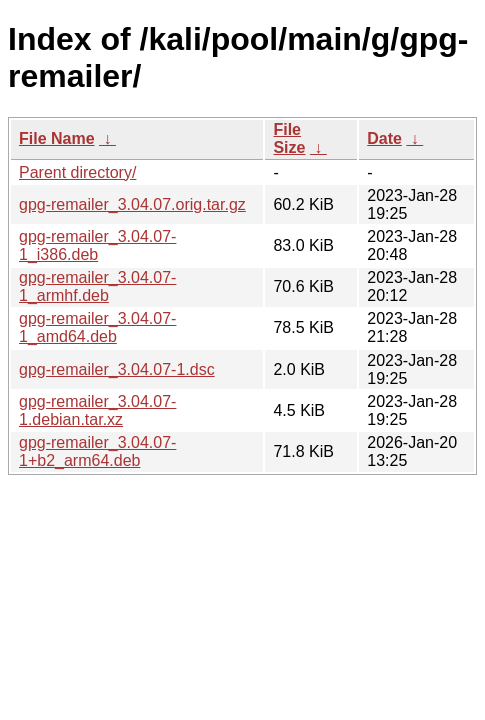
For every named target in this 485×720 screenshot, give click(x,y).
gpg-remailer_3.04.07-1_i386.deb (97, 245)
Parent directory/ (77, 172)
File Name (57, 138)
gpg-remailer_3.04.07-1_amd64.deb (97, 327)
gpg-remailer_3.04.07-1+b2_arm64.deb (97, 451)
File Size (289, 138)
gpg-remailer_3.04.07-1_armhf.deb (97, 286)
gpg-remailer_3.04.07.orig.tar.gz (132, 204)
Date (384, 138)
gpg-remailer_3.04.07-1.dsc (117, 369)
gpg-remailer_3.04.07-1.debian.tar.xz (97, 410)
